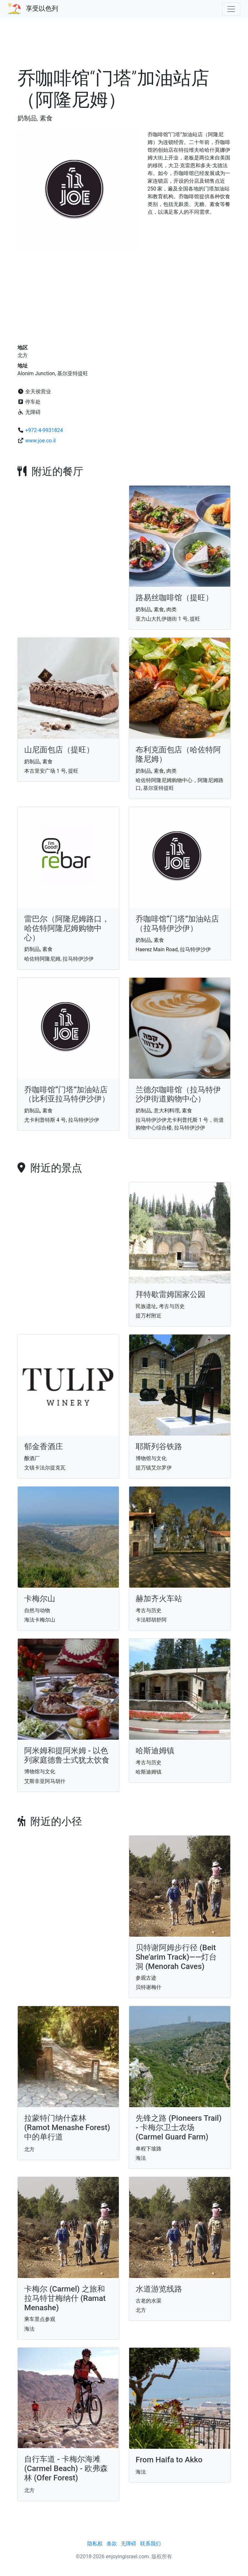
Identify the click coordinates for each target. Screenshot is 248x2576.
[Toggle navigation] (231, 9)
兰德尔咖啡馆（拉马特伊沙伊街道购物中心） (178, 1094)
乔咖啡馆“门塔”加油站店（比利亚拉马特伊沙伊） (66, 1094)
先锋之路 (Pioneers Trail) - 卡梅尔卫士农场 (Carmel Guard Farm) (179, 2127)
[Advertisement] (124, 46)
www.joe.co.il (40, 441)
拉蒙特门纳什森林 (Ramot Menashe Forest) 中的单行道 (67, 2127)
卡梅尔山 (39, 1598)
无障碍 (128, 2543)
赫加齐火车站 (159, 1598)
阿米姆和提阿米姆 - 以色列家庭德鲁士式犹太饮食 (66, 1755)
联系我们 (150, 2543)
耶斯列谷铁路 (159, 1446)
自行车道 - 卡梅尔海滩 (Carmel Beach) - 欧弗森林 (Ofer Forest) (66, 2468)
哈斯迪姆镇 (155, 1750)
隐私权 (95, 2543)
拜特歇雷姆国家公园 (170, 1294)
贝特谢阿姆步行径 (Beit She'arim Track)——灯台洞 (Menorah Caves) (176, 1957)
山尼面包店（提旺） (59, 749)
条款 (112, 2543)
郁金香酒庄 (43, 1446)
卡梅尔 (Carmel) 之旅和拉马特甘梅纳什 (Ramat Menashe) (65, 2298)
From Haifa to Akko (169, 2459)
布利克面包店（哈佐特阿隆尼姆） (178, 754)
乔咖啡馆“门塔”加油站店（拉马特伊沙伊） (177, 923)
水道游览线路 (159, 2288)
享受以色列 (42, 8)
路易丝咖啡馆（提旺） (174, 597)
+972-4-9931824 (44, 430)
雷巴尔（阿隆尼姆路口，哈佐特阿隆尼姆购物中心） (66, 928)
